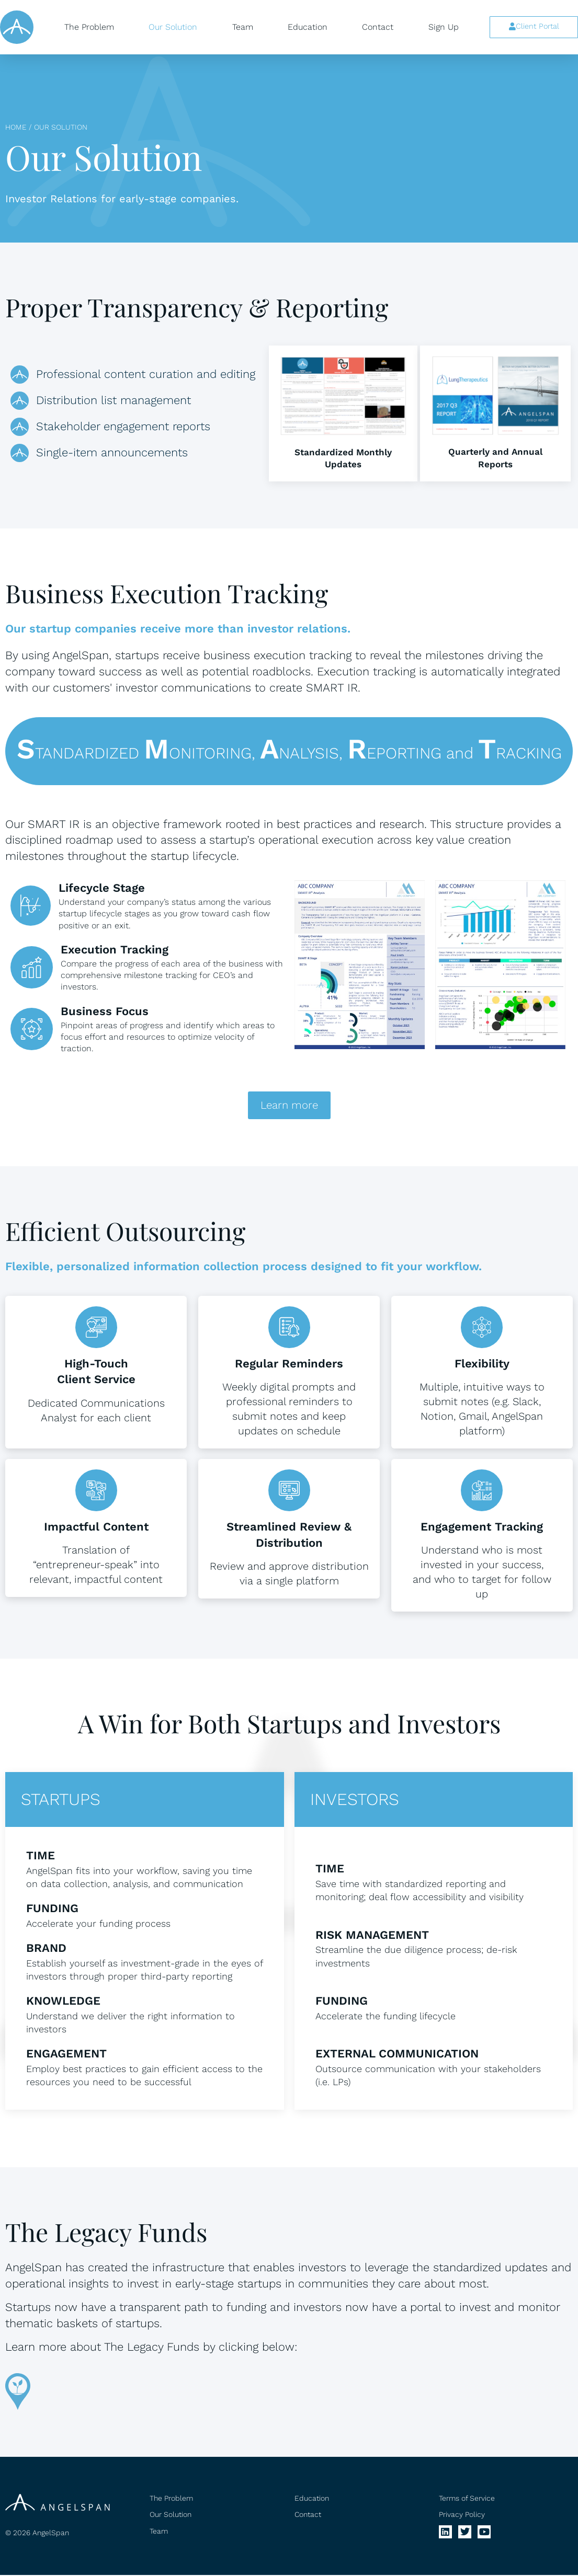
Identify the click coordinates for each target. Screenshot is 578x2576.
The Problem (89, 27)
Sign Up (443, 27)
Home (16, 127)
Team (242, 27)
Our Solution (173, 27)
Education (307, 27)
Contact (377, 27)
